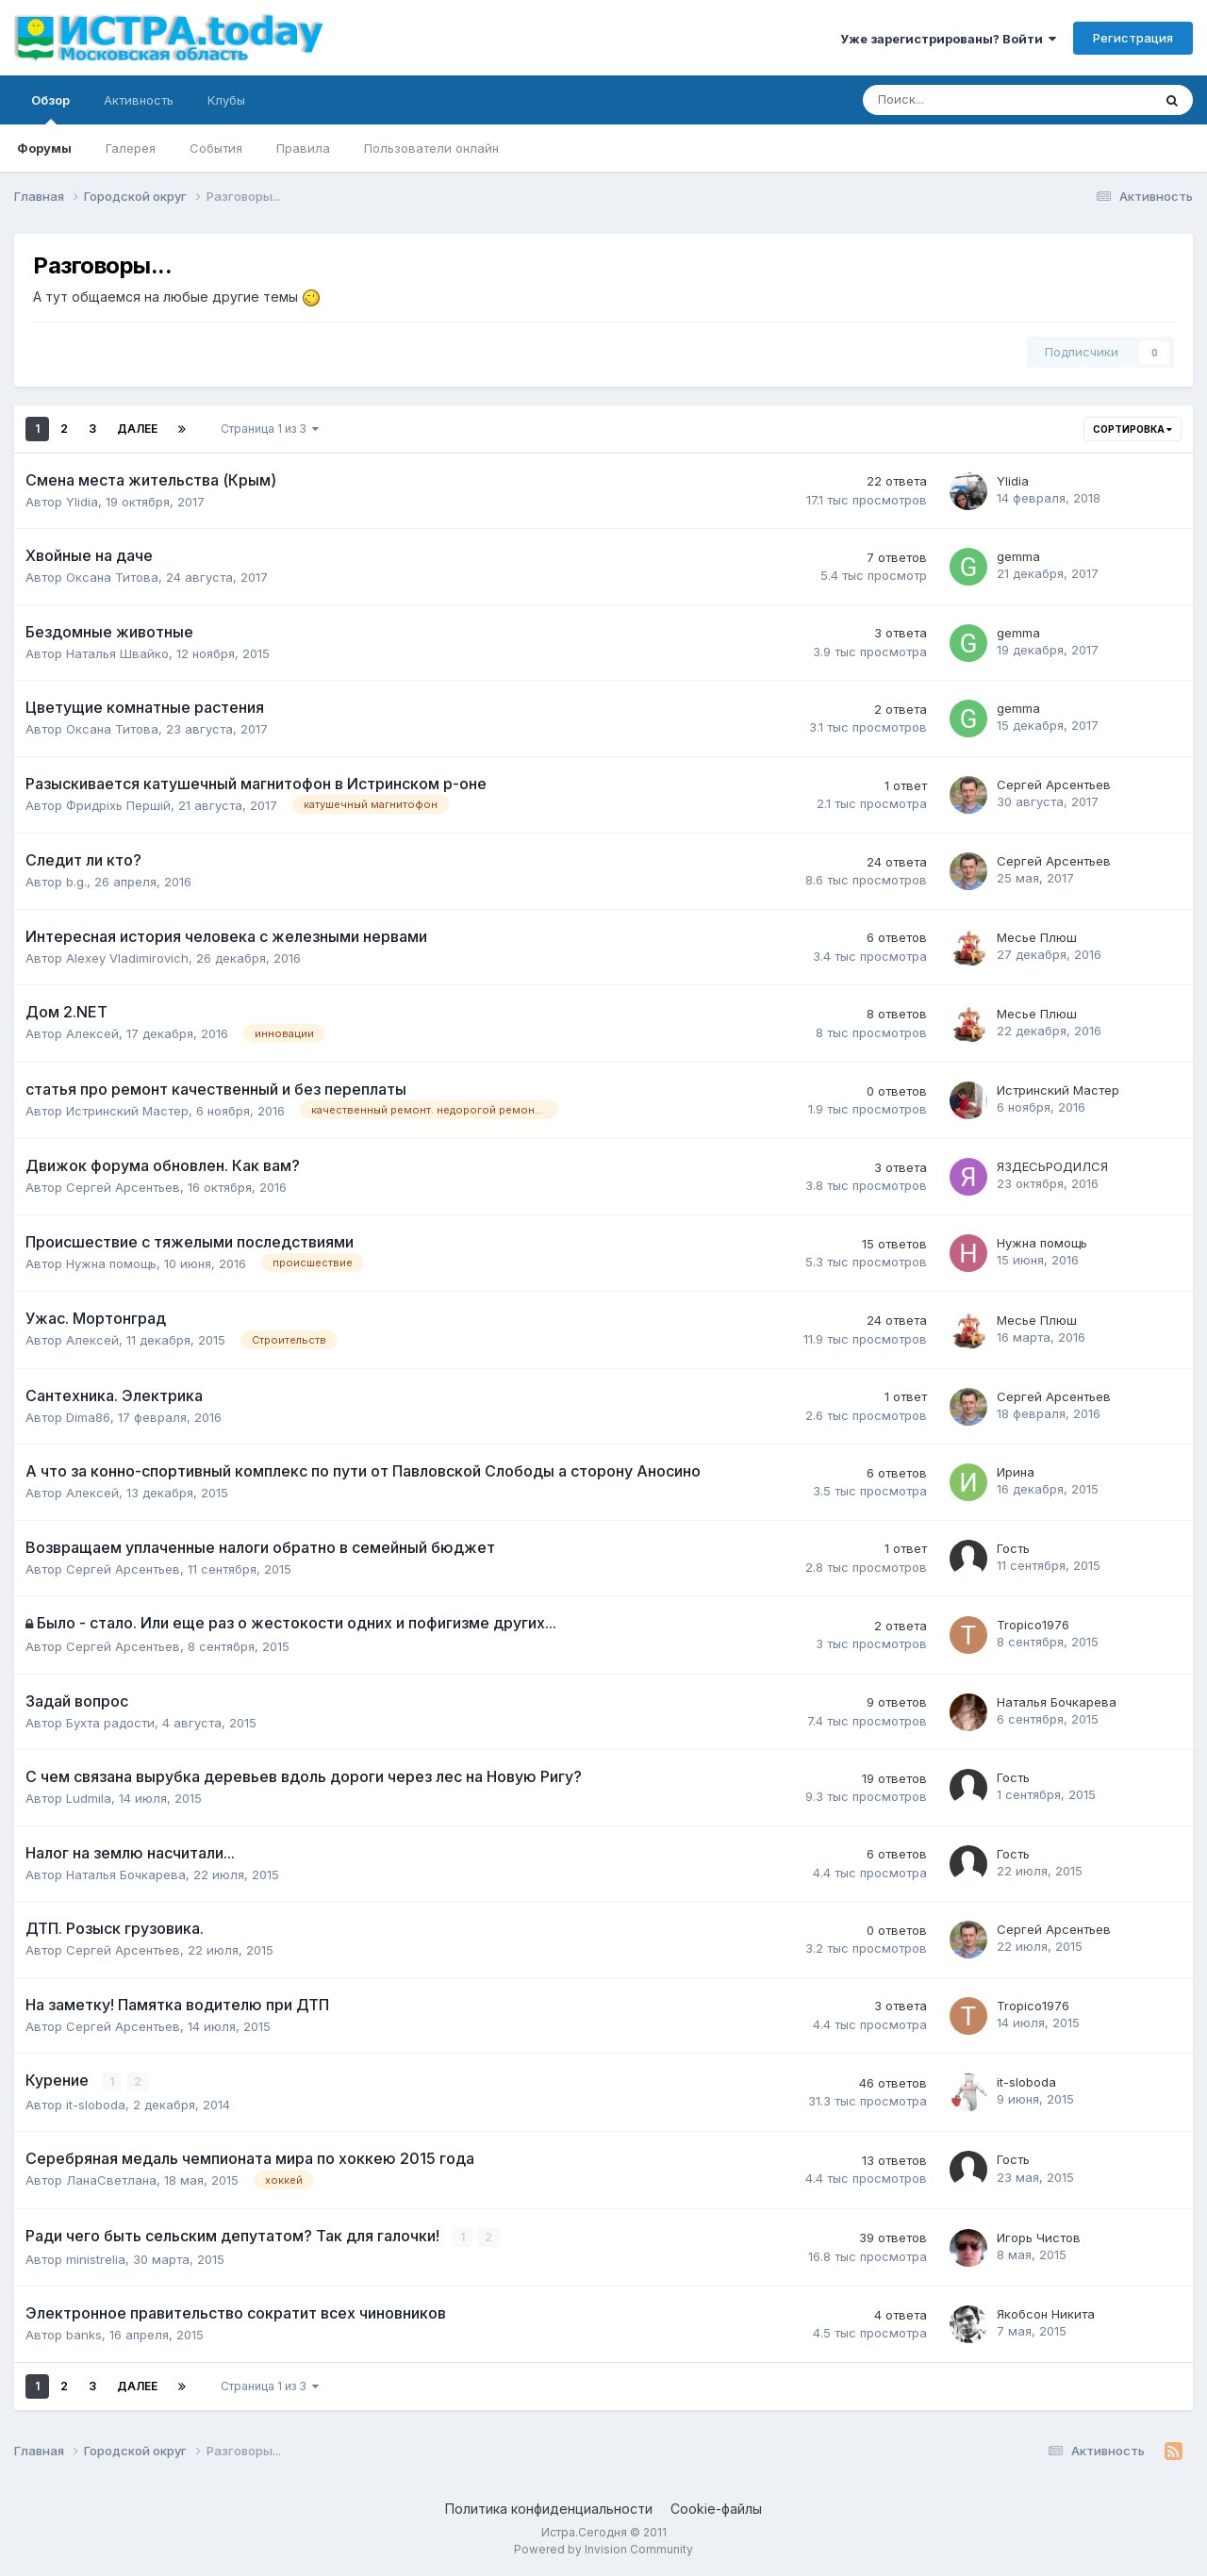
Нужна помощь (111, 1263)
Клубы (226, 99)
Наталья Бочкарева (1056, 1701)
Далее (137, 428)
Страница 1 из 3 (270, 428)
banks (84, 2334)
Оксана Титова (112, 577)
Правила (303, 148)
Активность (139, 99)
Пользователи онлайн (431, 148)
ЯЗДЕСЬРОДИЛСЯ (1052, 1166)
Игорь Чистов (1039, 2236)
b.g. (76, 881)
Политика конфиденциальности (549, 2509)
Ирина (1015, 1471)
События (216, 148)
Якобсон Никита (1046, 2313)
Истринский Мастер (127, 1110)
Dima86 (88, 1417)
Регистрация (1133, 37)
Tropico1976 (1033, 1624)
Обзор (50, 108)
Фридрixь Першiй (118, 805)
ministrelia (95, 2258)
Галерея (131, 148)
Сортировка (1132, 429)
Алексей (92, 1033)
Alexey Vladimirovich (127, 958)
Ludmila (88, 1798)
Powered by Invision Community (603, 2548)
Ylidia (82, 501)
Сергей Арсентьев (1054, 784)
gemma (1018, 556)
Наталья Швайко (117, 653)
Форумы (44, 148)
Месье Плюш (1037, 937)
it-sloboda (95, 2103)
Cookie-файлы (716, 2509)
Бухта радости (110, 1722)
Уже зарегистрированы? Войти (948, 38)
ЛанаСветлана (111, 2180)
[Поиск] (955, 100)
